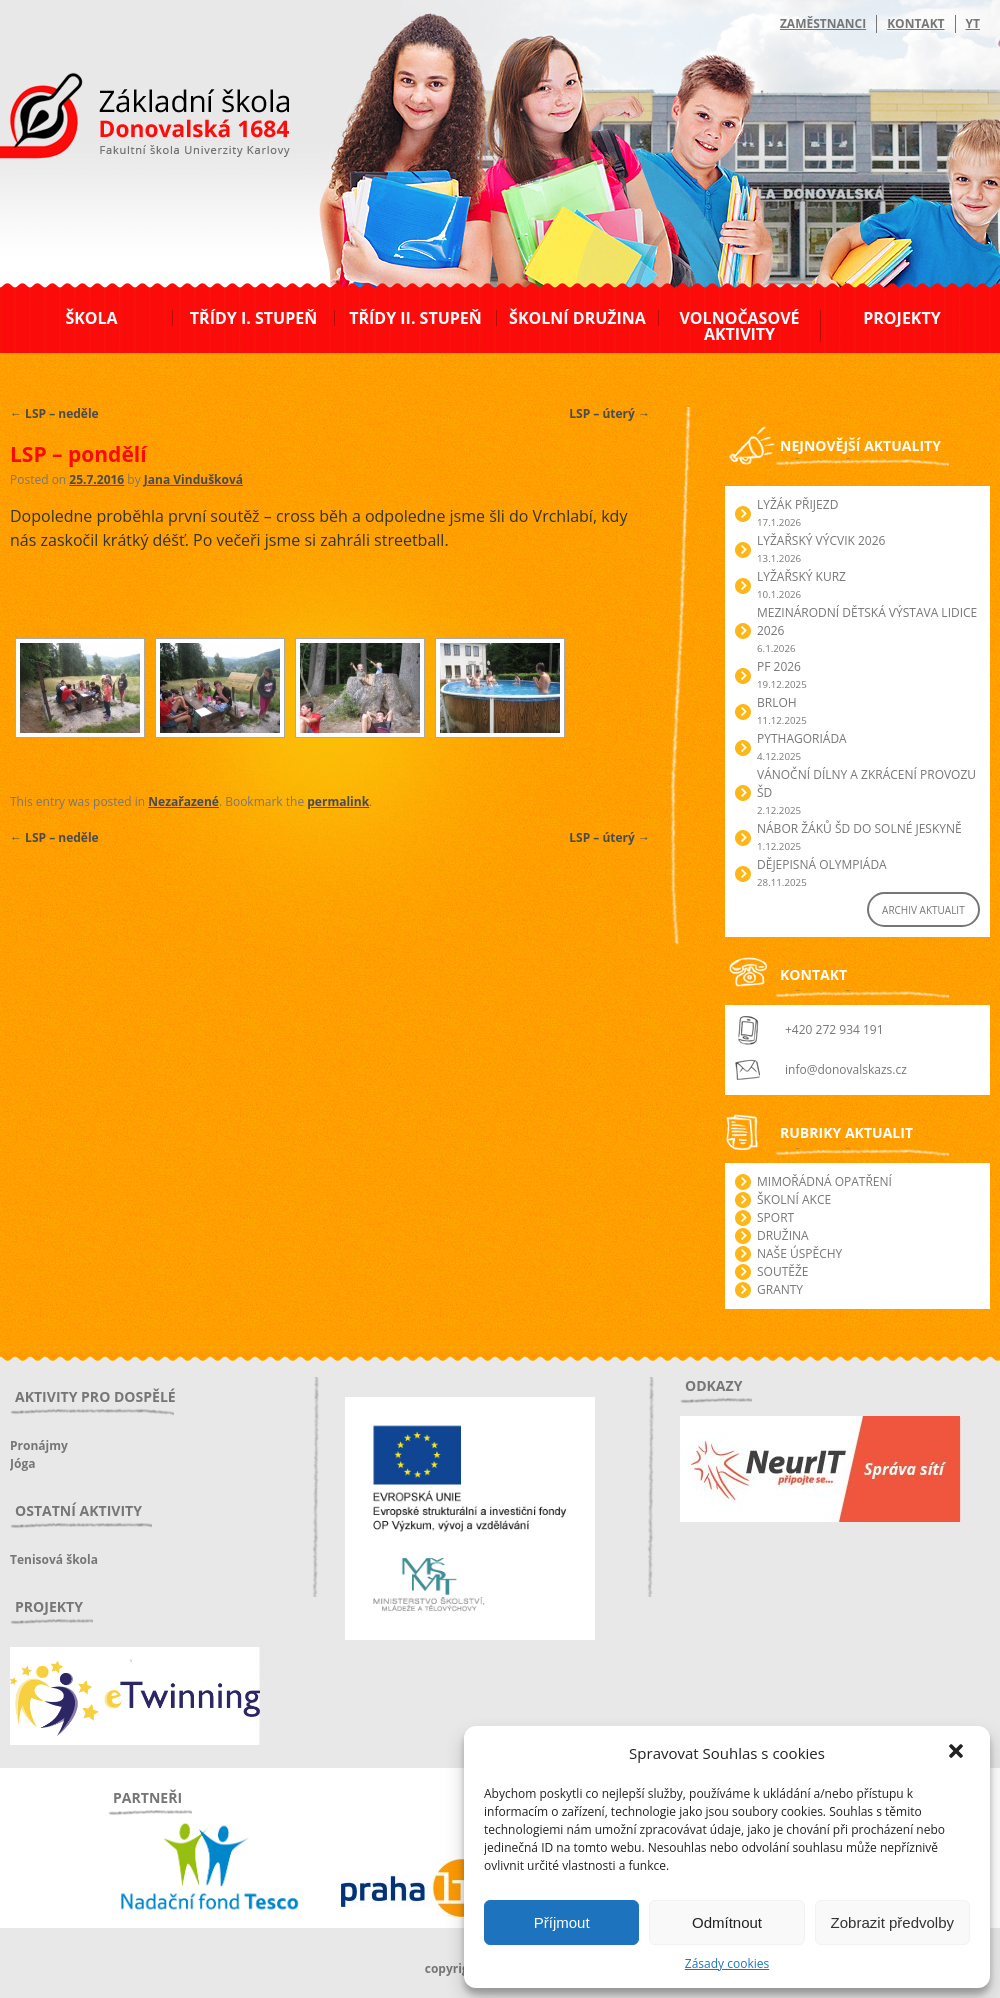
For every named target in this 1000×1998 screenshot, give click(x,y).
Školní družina (577, 318)
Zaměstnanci (823, 23)
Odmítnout (727, 1922)
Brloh (777, 702)
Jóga (22, 1463)
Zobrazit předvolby (892, 1922)
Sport (775, 1217)
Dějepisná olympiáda (822, 864)
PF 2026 (779, 666)
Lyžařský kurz (801, 576)
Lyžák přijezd (797, 504)
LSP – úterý (609, 413)
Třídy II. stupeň (415, 318)
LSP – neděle (54, 413)
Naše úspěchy (799, 1253)
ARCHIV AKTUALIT (923, 910)
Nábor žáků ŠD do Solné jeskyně (859, 828)
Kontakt (915, 23)
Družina (783, 1235)
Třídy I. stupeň (253, 318)
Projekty (901, 318)
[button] (958, 1753)
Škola (91, 318)
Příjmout (562, 1922)
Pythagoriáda (802, 738)
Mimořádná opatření (824, 1181)
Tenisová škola (54, 1559)
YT (973, 23)
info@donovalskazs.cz (846, 1069)
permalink (338, 801)
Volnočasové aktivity (739, 326)
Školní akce (794, 1199)
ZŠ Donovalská (118, 119)
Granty (780, 1289)
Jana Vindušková (193, 479)
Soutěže (782, 1271)
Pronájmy (39, 1445)
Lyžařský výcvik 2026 (821, 540)
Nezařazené (183, 801)
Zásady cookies (727, 1963)
